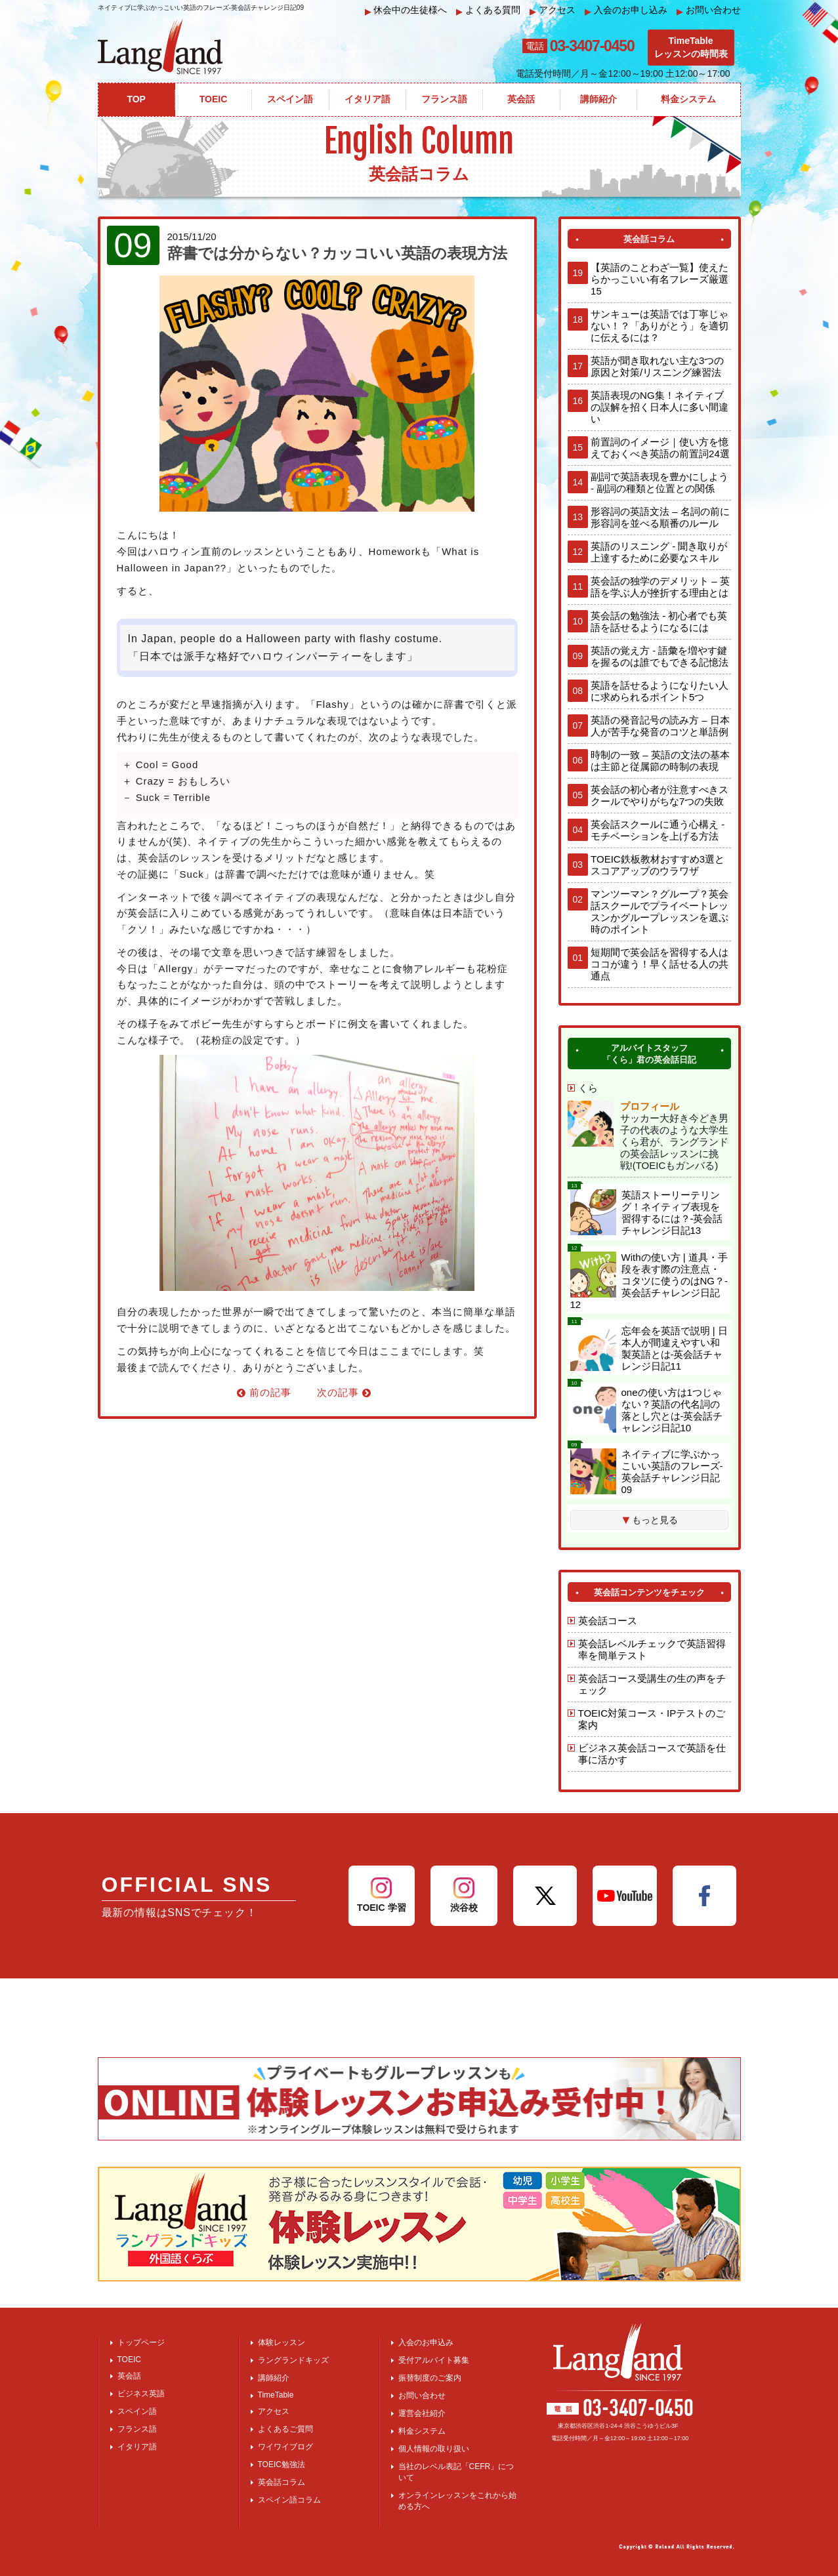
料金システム (422, 2431)
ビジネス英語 (141, 2393)
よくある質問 (488, 10)
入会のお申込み (425, 2342)
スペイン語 (137, 2411)
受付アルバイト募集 (433, 2360)
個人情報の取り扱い (433, 2448)
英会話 (129, 2376)
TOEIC (129, 2359)
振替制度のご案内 (429, 2377)
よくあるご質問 (285, 2429)
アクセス (553, 10)
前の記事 (264, 1392)
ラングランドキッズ (293, 2360)
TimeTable (276, 2395)
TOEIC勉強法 (281, 2464)
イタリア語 (137, 2446)
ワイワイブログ (285, 2446)
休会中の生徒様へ (406, 10)
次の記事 (344, 1392)
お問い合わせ (709, 10)
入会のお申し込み (626, 10)
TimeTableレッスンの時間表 (691, 47)
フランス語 (137, 2429)
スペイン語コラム (289, 2499)
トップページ (141, 2342)
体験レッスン (281, 2342)
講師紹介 (273, 2377)
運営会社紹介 (422, 2413)
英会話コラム (281, 2482)
